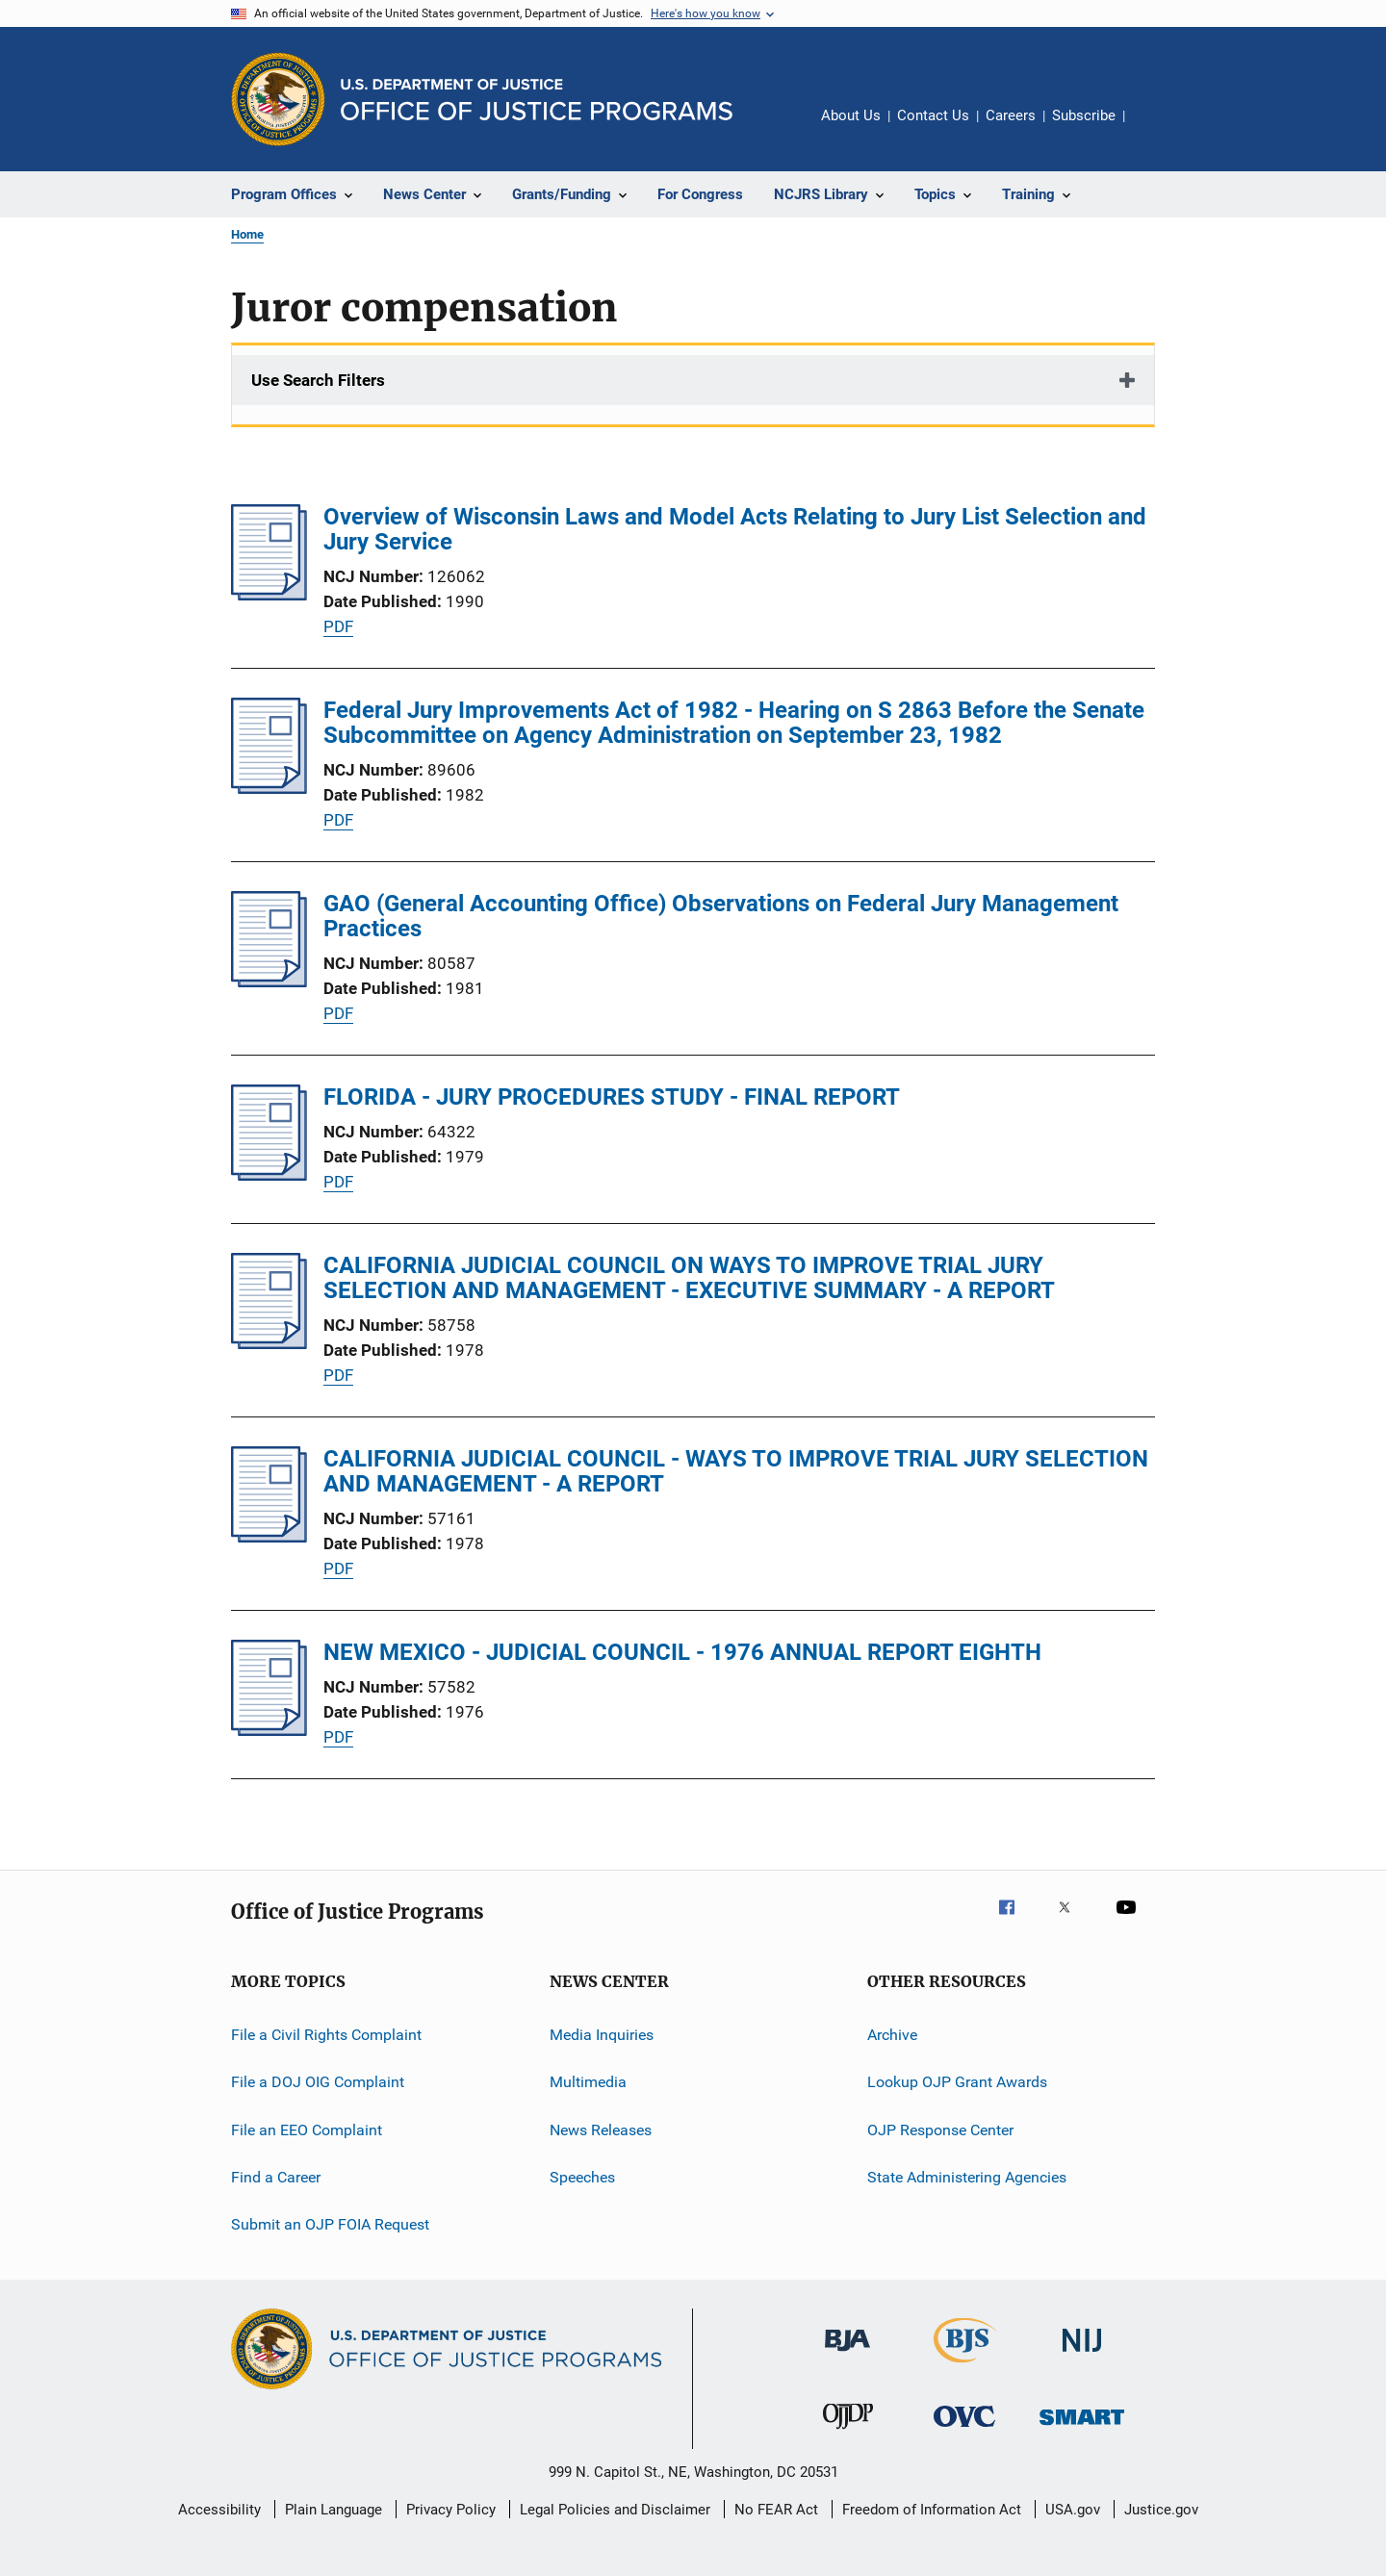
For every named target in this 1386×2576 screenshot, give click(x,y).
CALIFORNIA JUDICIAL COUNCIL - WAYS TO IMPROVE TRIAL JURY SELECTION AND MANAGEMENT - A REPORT (735, 1471)
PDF (338, 626)
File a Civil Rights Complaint (326, 2035)
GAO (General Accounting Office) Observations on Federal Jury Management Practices (720, 916)
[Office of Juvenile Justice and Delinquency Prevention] (848, 2432)
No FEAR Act (776, 2509)
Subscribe (1084, 115)
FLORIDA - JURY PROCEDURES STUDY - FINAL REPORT (611, 1097)
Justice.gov (1161, 2509)
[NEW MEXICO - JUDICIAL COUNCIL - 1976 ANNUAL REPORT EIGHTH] (269, 1730)
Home (247, 234)
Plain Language (333, 2509)
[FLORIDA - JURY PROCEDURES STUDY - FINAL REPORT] (269, 1175)
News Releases (601, 2130)
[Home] (536, 99)
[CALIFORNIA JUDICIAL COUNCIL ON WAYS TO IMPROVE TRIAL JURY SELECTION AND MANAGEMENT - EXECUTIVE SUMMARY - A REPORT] (269, 1343)
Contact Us (933, 115)
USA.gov (1072, 2509)
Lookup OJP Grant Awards (957, 2082)
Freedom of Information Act (931, 2509)
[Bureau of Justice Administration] (847, 2354)
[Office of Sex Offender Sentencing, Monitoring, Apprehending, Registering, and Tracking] (1082, 2428)
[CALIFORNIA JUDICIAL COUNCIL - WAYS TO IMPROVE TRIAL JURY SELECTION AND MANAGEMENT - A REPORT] (269, 1536)
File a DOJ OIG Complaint (317, 2082)
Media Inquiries (602, 2035)
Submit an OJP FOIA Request (330, 2224)
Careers (1011, 115)
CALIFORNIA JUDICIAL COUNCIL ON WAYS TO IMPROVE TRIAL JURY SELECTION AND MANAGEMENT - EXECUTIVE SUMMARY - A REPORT (689, 1278)
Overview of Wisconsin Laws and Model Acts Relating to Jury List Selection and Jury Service (734, 529)
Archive (892, 2035)
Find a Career (276, 2177)
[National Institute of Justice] (1082, 2355)
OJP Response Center (940, 2130)
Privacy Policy (451, 2509)
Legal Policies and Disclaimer (615, 2509)
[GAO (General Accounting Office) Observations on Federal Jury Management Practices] (269, 981)
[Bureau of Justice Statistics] (965, 2366)
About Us (851, 115)
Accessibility (219, 2509)
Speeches (582, 2177)
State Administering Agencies (966, 2177)
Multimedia (588, 2082)
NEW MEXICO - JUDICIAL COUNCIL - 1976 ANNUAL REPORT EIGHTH (682, 1652)
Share (1155, 129)
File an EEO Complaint (306, 2130)
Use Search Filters (318, 380)
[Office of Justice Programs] (278, 99)
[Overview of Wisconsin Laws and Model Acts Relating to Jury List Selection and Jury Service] (269, 594)
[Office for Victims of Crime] (964, 2430)
